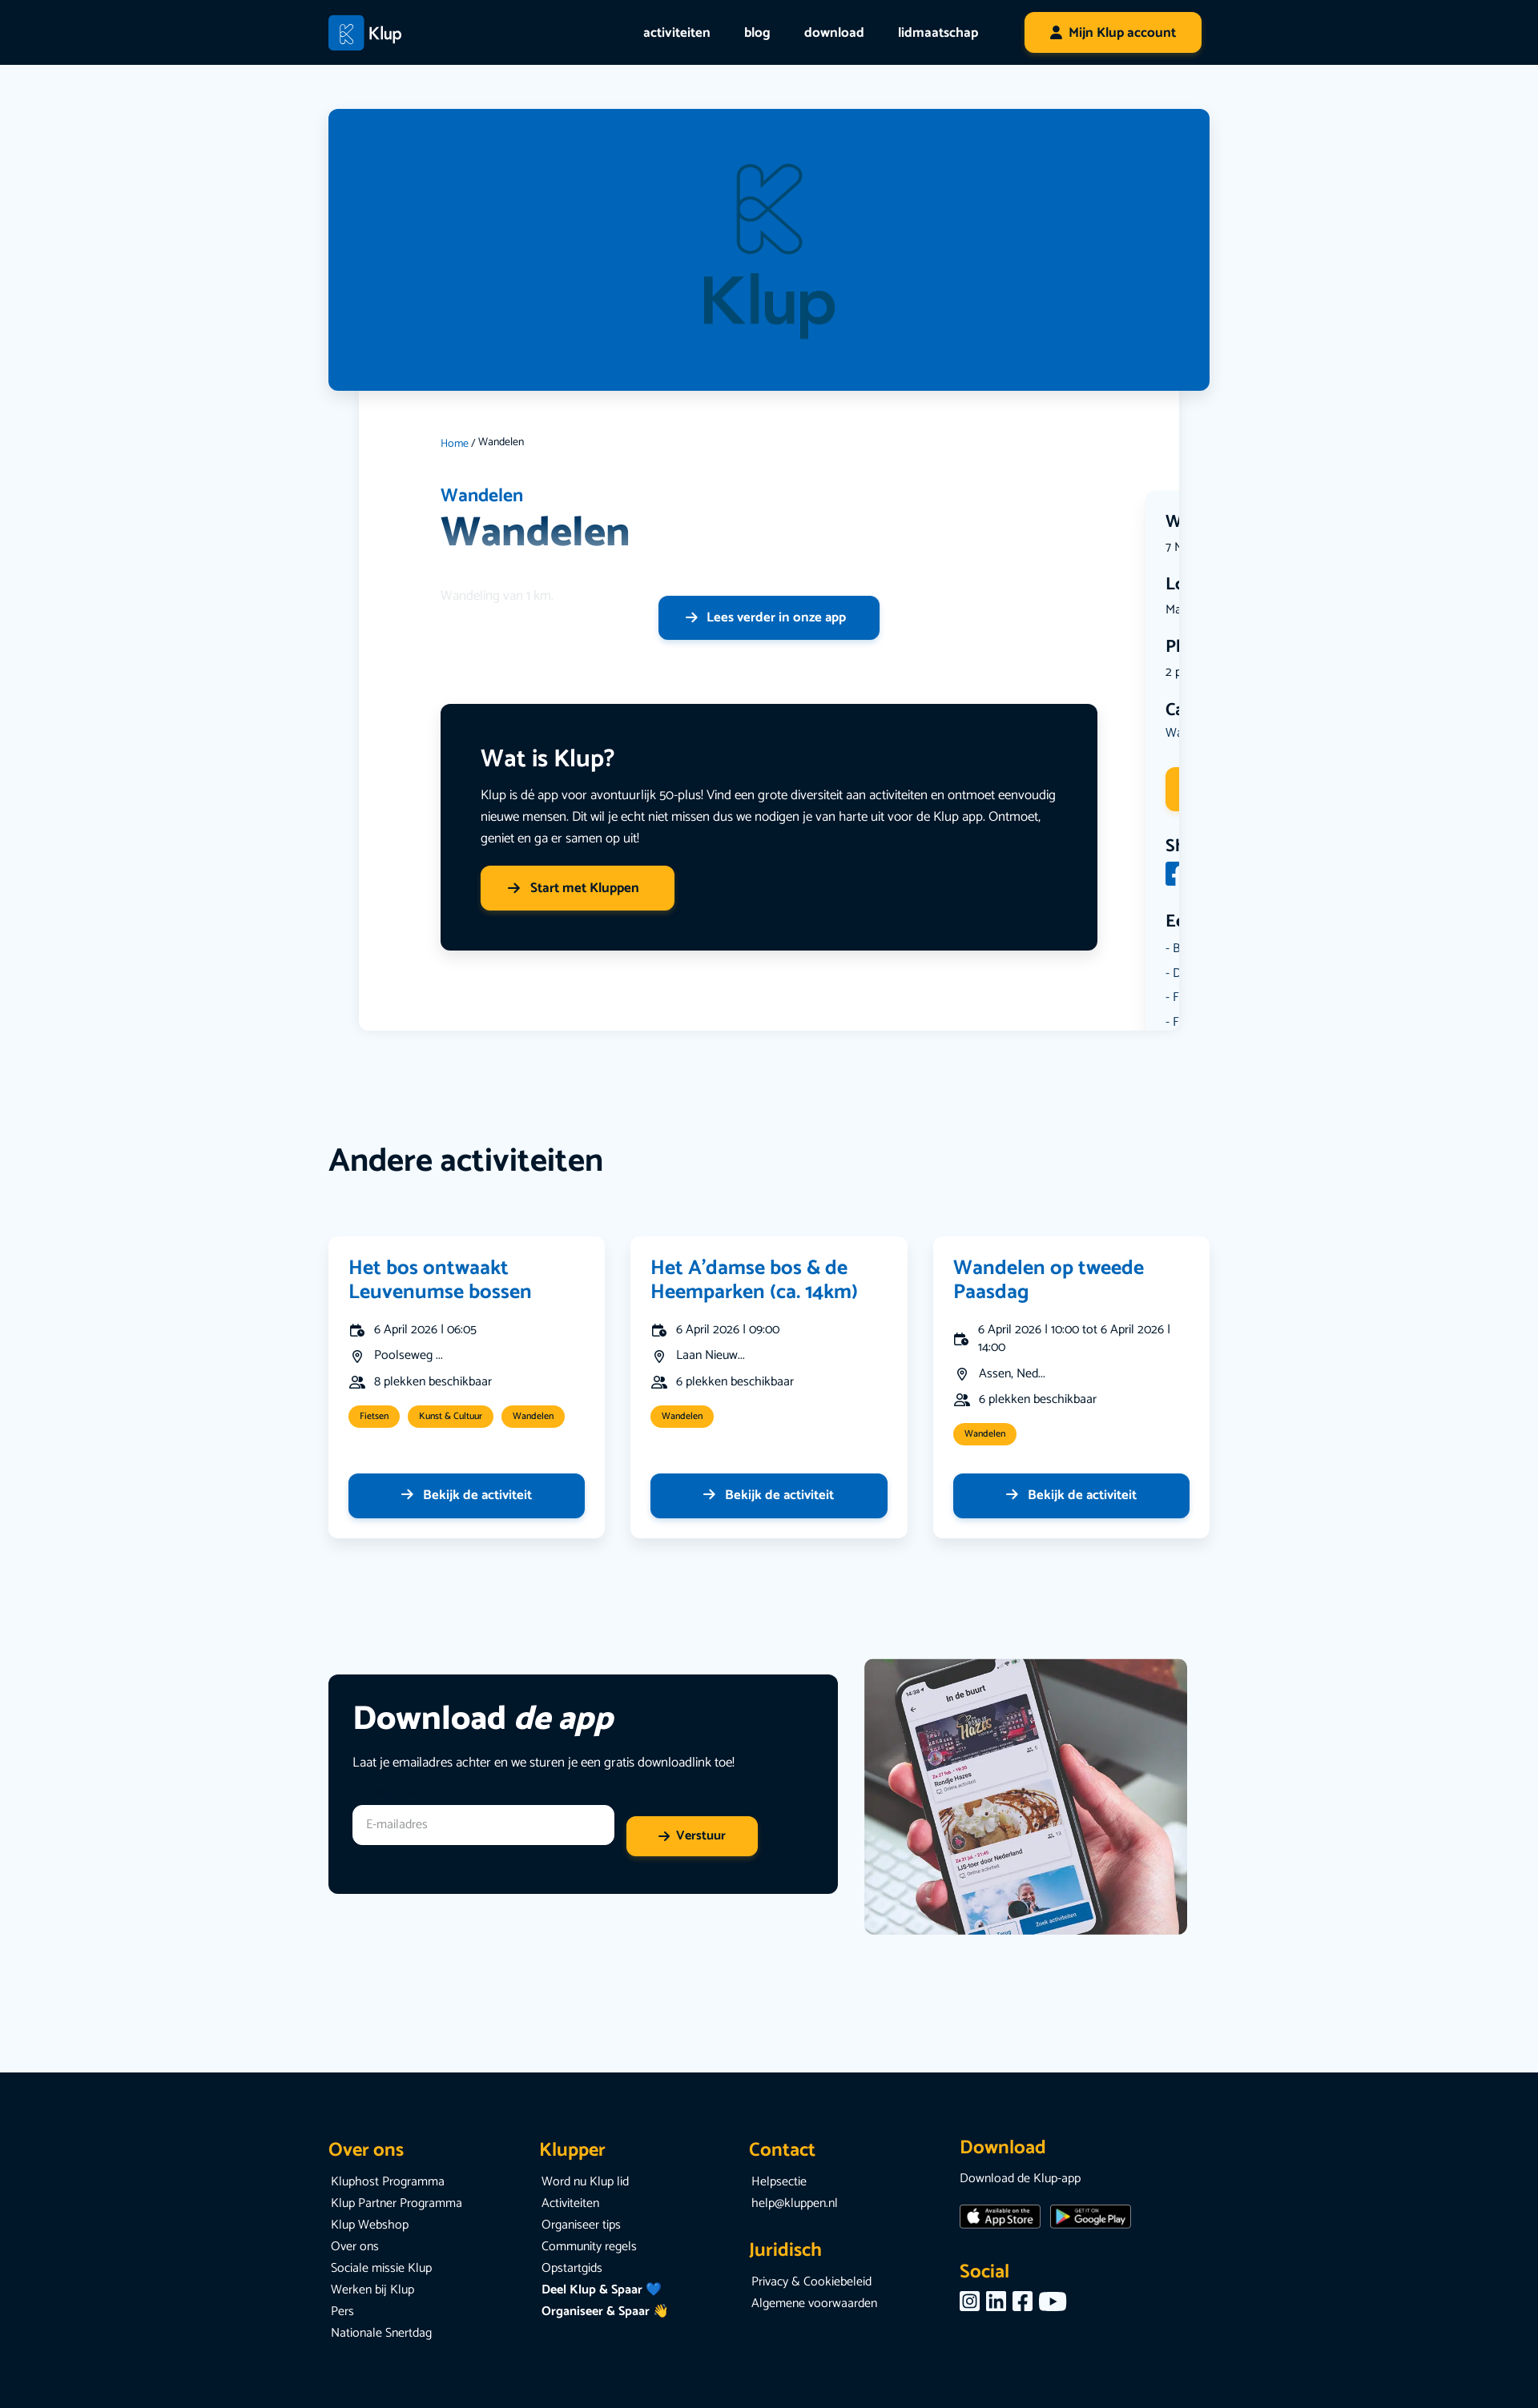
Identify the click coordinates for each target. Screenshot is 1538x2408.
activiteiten (677, 32)
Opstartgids (572, 2269)
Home (455, 444)
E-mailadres (387, 1792)
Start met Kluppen (573, 888)
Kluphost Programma (388, 2182)
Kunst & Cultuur (450, 1417)
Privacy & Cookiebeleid (811, 2282)
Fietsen (374, 1417)
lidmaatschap (938, 32)
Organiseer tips (581, 2226)
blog (757, 32)
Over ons (355, 2247)
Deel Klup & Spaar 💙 (602, 2290)
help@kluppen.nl (794, 2204)
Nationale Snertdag (381, 2334)
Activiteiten (570, 2204)
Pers (342, 2312)
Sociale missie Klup (381, 2269)
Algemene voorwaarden (814, 2304)
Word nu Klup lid (585, 2182)
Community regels (589, 2247)
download (834, 32)
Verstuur (701, 1836)
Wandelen (483, 496)
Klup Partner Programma (396, 2204)
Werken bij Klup (372, 2290)
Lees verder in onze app (765, 617)
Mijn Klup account (1122, 33)
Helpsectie (779, 2182)
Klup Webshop (370, 2226)
